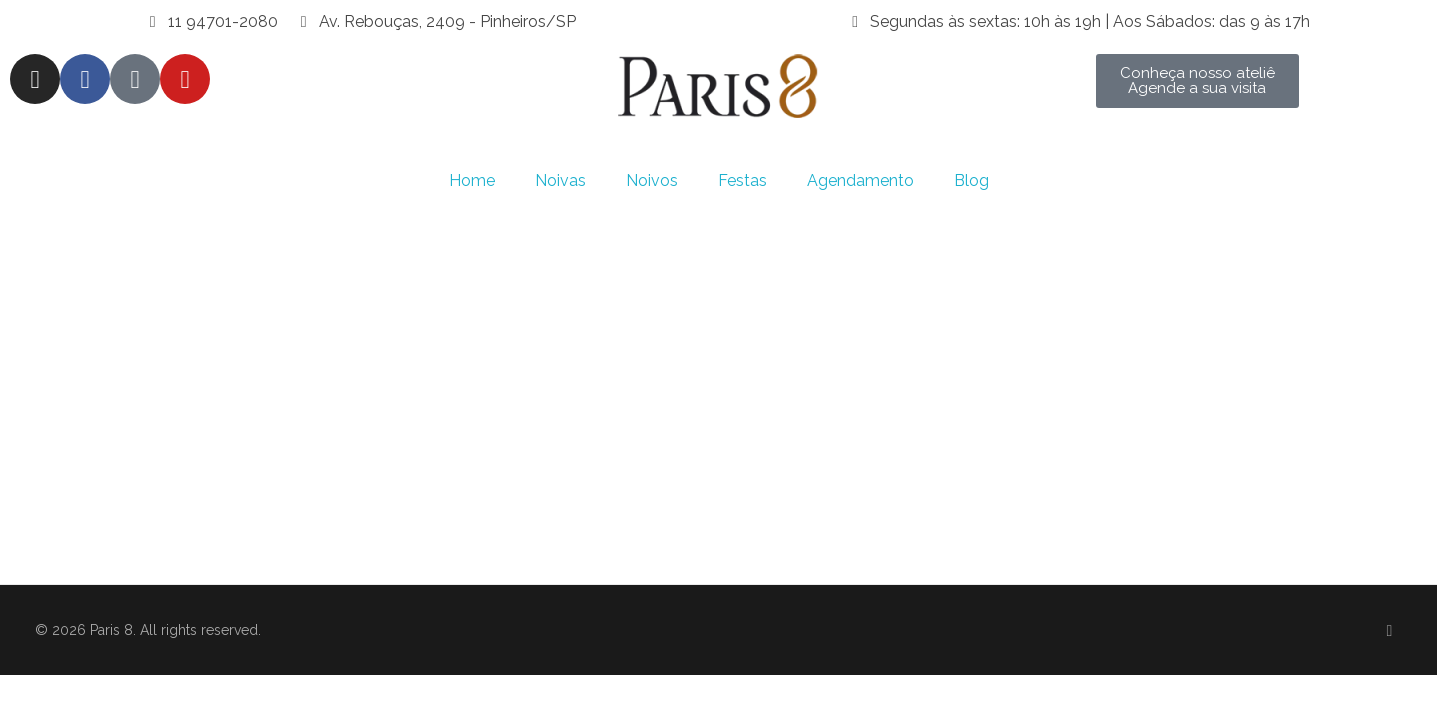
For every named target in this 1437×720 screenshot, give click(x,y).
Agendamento (860, 180)
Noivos (652, 180)
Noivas (560, 180)
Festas (742, 180)
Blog (971, 180)
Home (472, 180)
